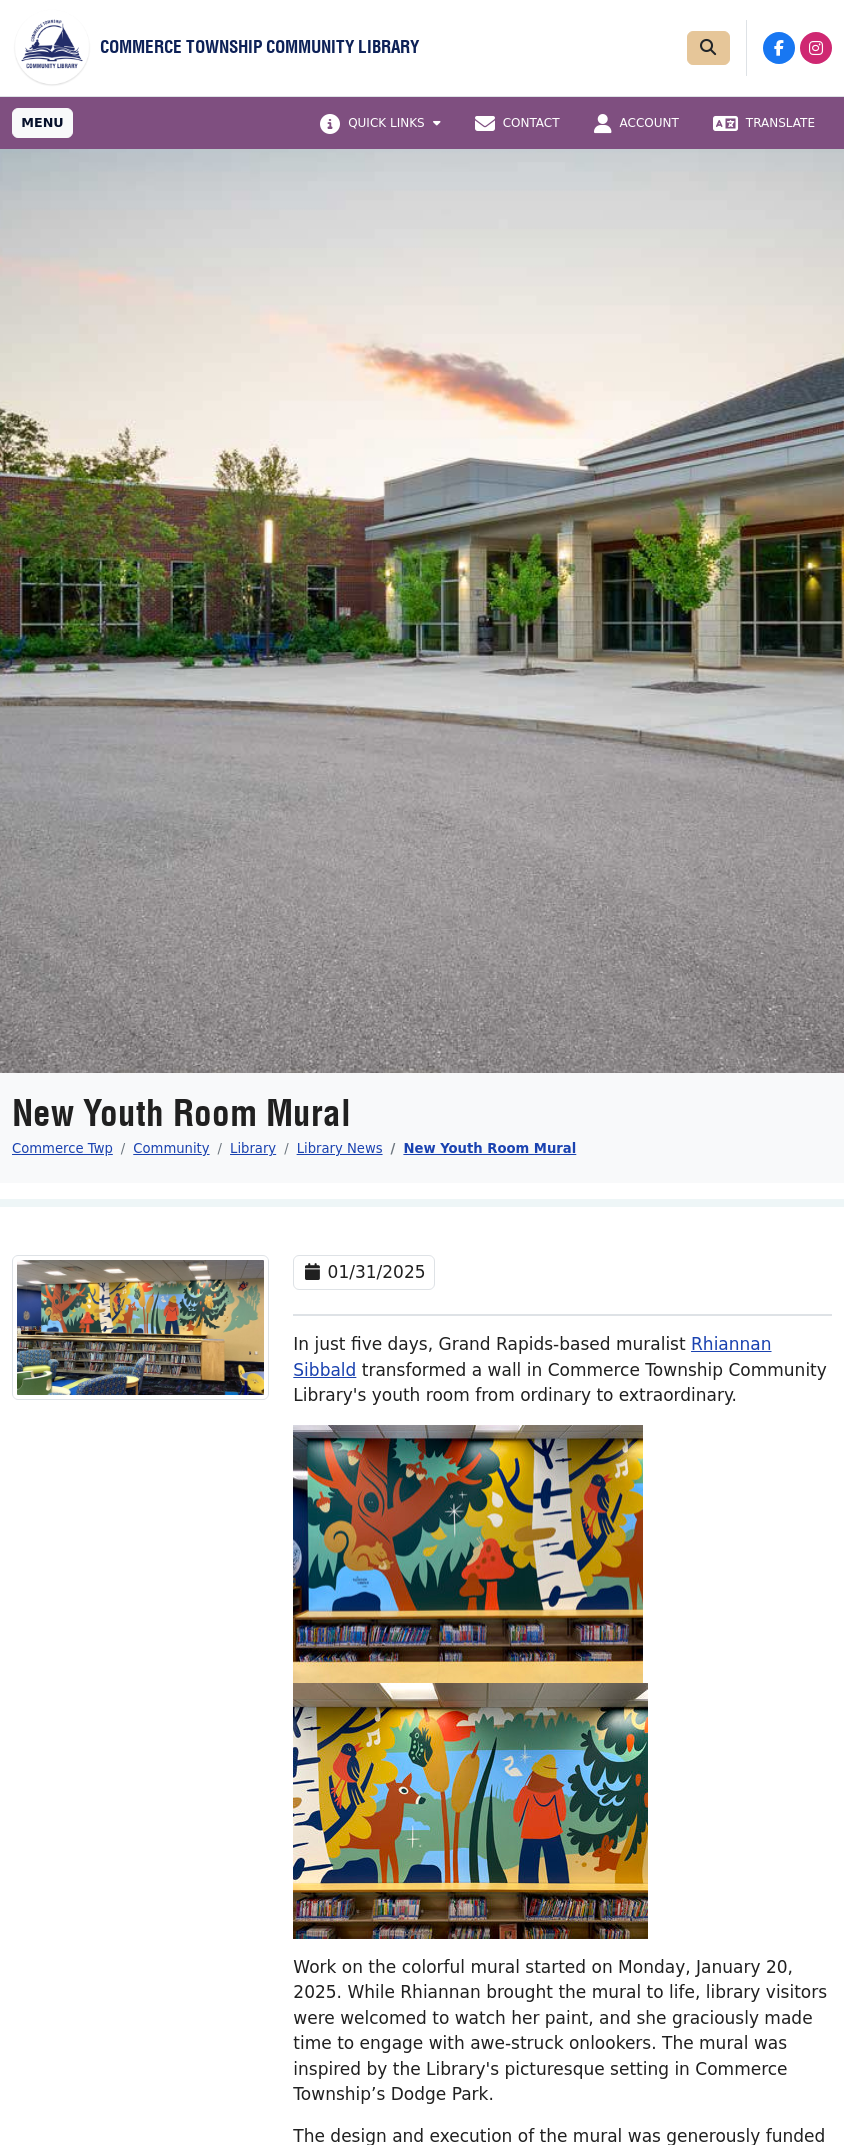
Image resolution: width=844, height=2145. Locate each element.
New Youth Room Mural (489, 1148)
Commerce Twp (62, 1148)
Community (171, 1148)
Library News (340, 1148)
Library (253, 1148)
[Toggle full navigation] (42, 123)
